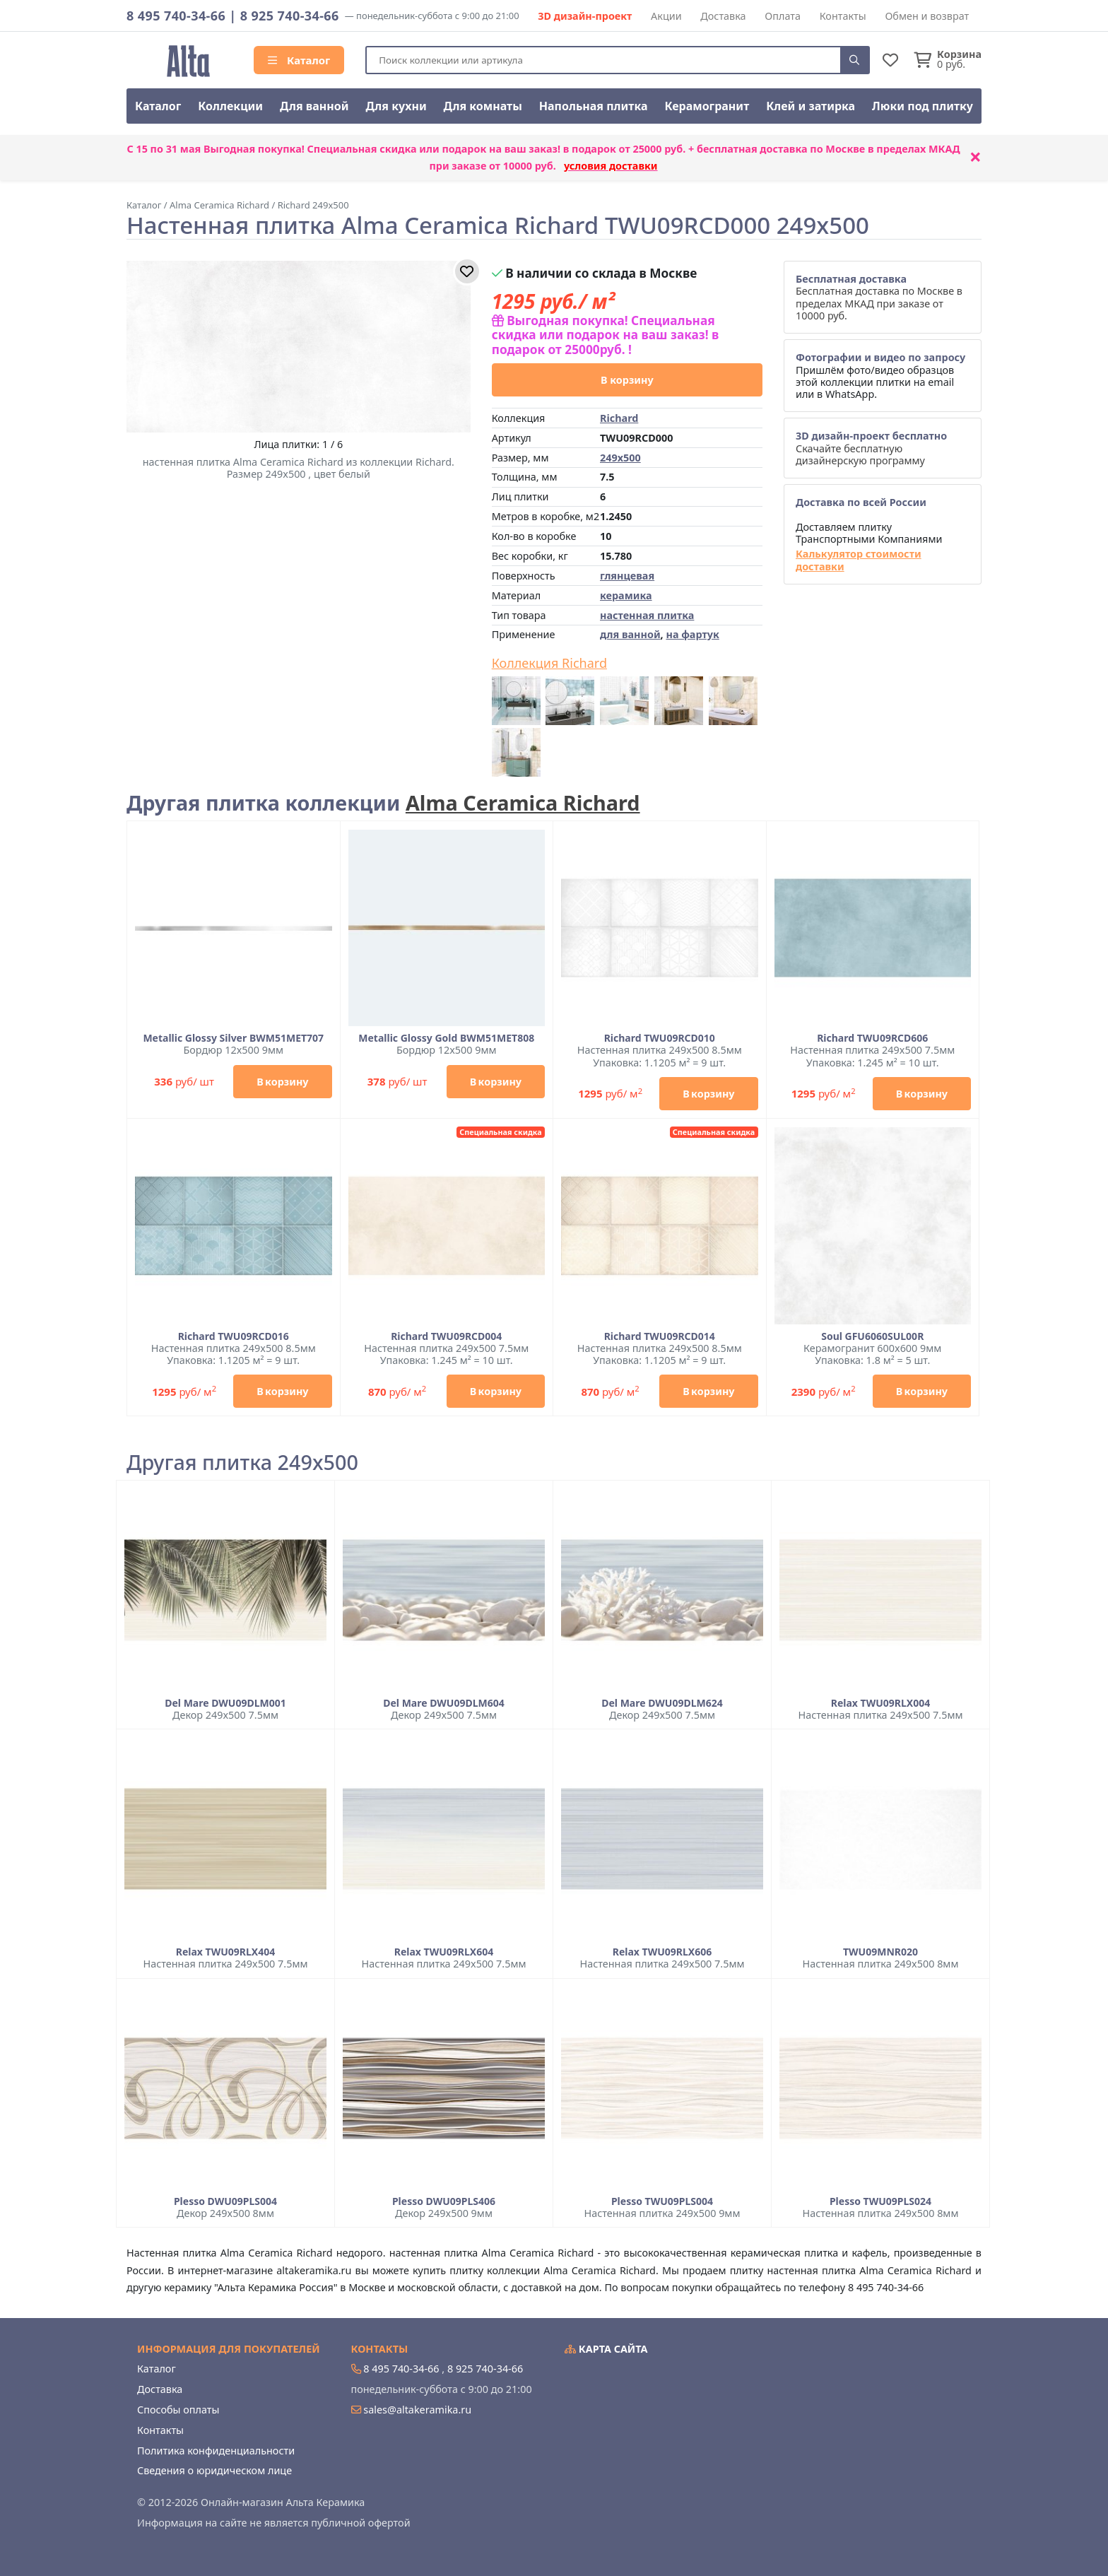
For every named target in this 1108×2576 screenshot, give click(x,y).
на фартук (692, 634)
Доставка (722, 16)
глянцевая (627, 575)
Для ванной (314, 106)
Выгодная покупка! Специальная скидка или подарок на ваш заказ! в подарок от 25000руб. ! (605, 335)
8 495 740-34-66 (175, 15)
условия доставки (611, 165)
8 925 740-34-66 (289, 15)
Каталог (299, 60)
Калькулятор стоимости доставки (858, 560)
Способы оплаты (178, 2409)
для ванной (630, 634)
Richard (619, 418)
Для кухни (395, 106)
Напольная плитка (593, 106)
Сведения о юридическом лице (214, 2470)
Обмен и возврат (927, 16)
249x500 (620, 457)
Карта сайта (606, 2349)
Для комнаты (483, 106)
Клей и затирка (810, 106)
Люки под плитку (922, 106)
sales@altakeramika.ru (417, 2409)
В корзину (627, 380)
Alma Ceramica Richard (523, 802)
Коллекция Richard (549, 663)
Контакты (843, 16)
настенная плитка (647, 615)
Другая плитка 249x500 (242, 1462)
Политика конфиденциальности (216, 2450)
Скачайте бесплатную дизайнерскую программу (871, 448)
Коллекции (230, 106)
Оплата (783, 16)
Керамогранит (706, 106)
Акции (666, 16)
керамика (626, 595)
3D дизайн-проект (585, 16)
